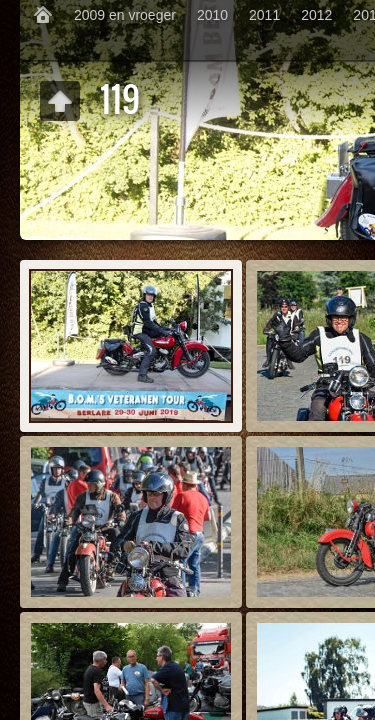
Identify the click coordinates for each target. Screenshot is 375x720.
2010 (212, 15)
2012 (316, 15)
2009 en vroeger (125, 15)
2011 (264, 15)
